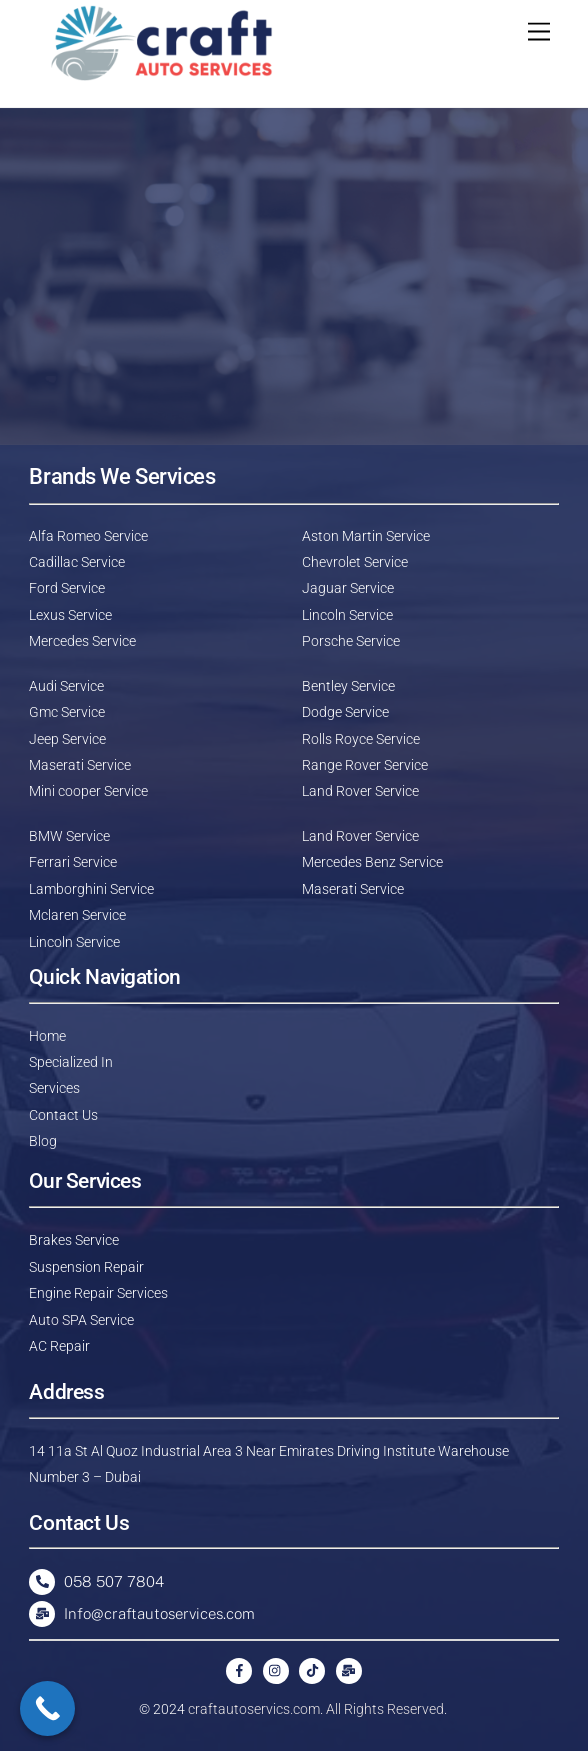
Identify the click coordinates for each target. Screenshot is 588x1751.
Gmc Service (67, 712)
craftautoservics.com (254, 1709)
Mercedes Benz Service (372, 862)
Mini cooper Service (88, 791)
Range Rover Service (365, 765)
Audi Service (66, 686)
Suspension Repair (86, 1267)
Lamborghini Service (91, 889)
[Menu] (539, 32)
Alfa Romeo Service (88, 536)
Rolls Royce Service (361, 739)
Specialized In (71, 1062)
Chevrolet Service (355, 562)
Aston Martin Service (366, 536)
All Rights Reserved (385, 1709)
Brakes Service (74, 1240)
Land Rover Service (360, 791)
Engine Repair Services (98, 1293)
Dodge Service (345, 712)
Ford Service (67, 588)
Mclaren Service (77, 915)
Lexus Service (70, 615)
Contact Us (63, 1115)
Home (47, 1036)
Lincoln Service (347, 615)
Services (54, 1088)
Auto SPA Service (81, 1320)
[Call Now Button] (47, 1708)
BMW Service (69, 836)
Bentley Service (348, 686)
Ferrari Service (73, 862)
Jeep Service (67, 739)
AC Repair (59, 1346)
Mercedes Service (82, 641)
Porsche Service (351, 641)
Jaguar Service (348, 588)
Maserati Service (80, 765)
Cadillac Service (77, 562)
